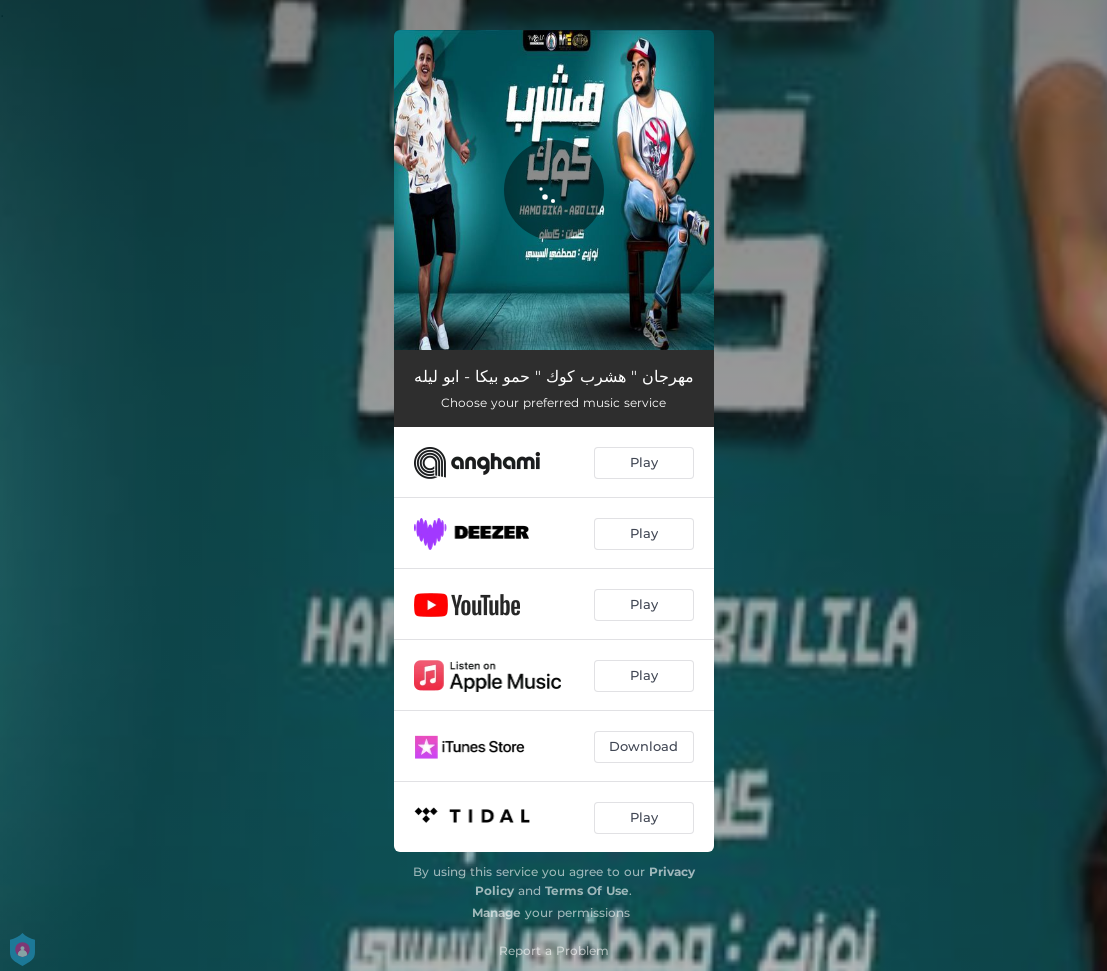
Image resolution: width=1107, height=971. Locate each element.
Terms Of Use (587, 890)
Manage (496, 912)
